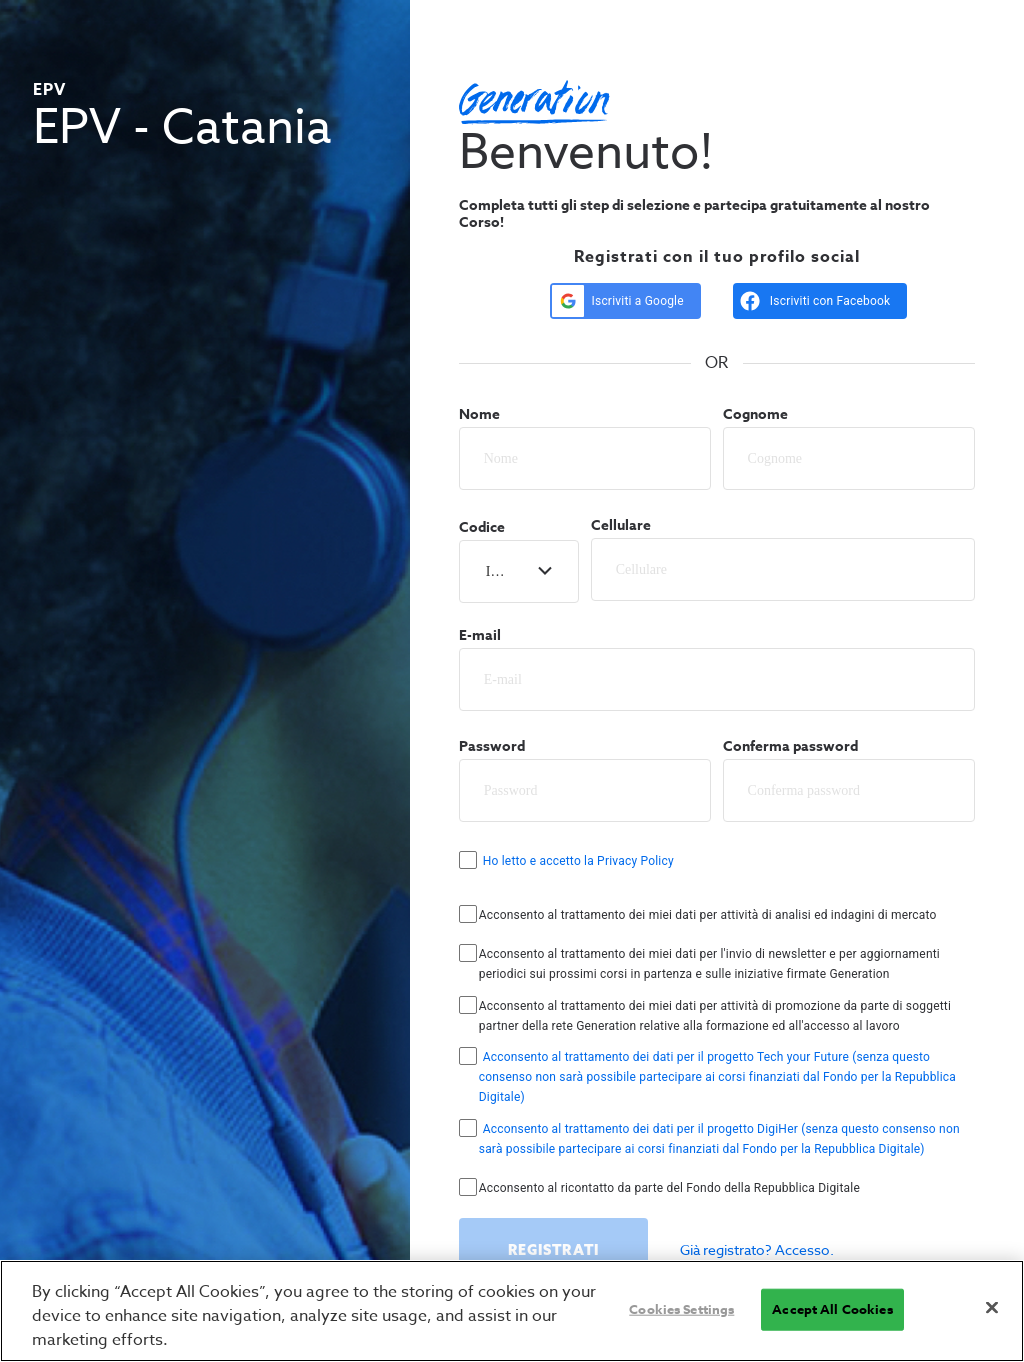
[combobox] (488, 571)
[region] (512, 1311)
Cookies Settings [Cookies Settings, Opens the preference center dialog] (681, 1309)
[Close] (992, 1308)
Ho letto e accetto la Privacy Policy (578, 861)
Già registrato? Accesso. (757, 1249)
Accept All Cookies (832, 1309)
